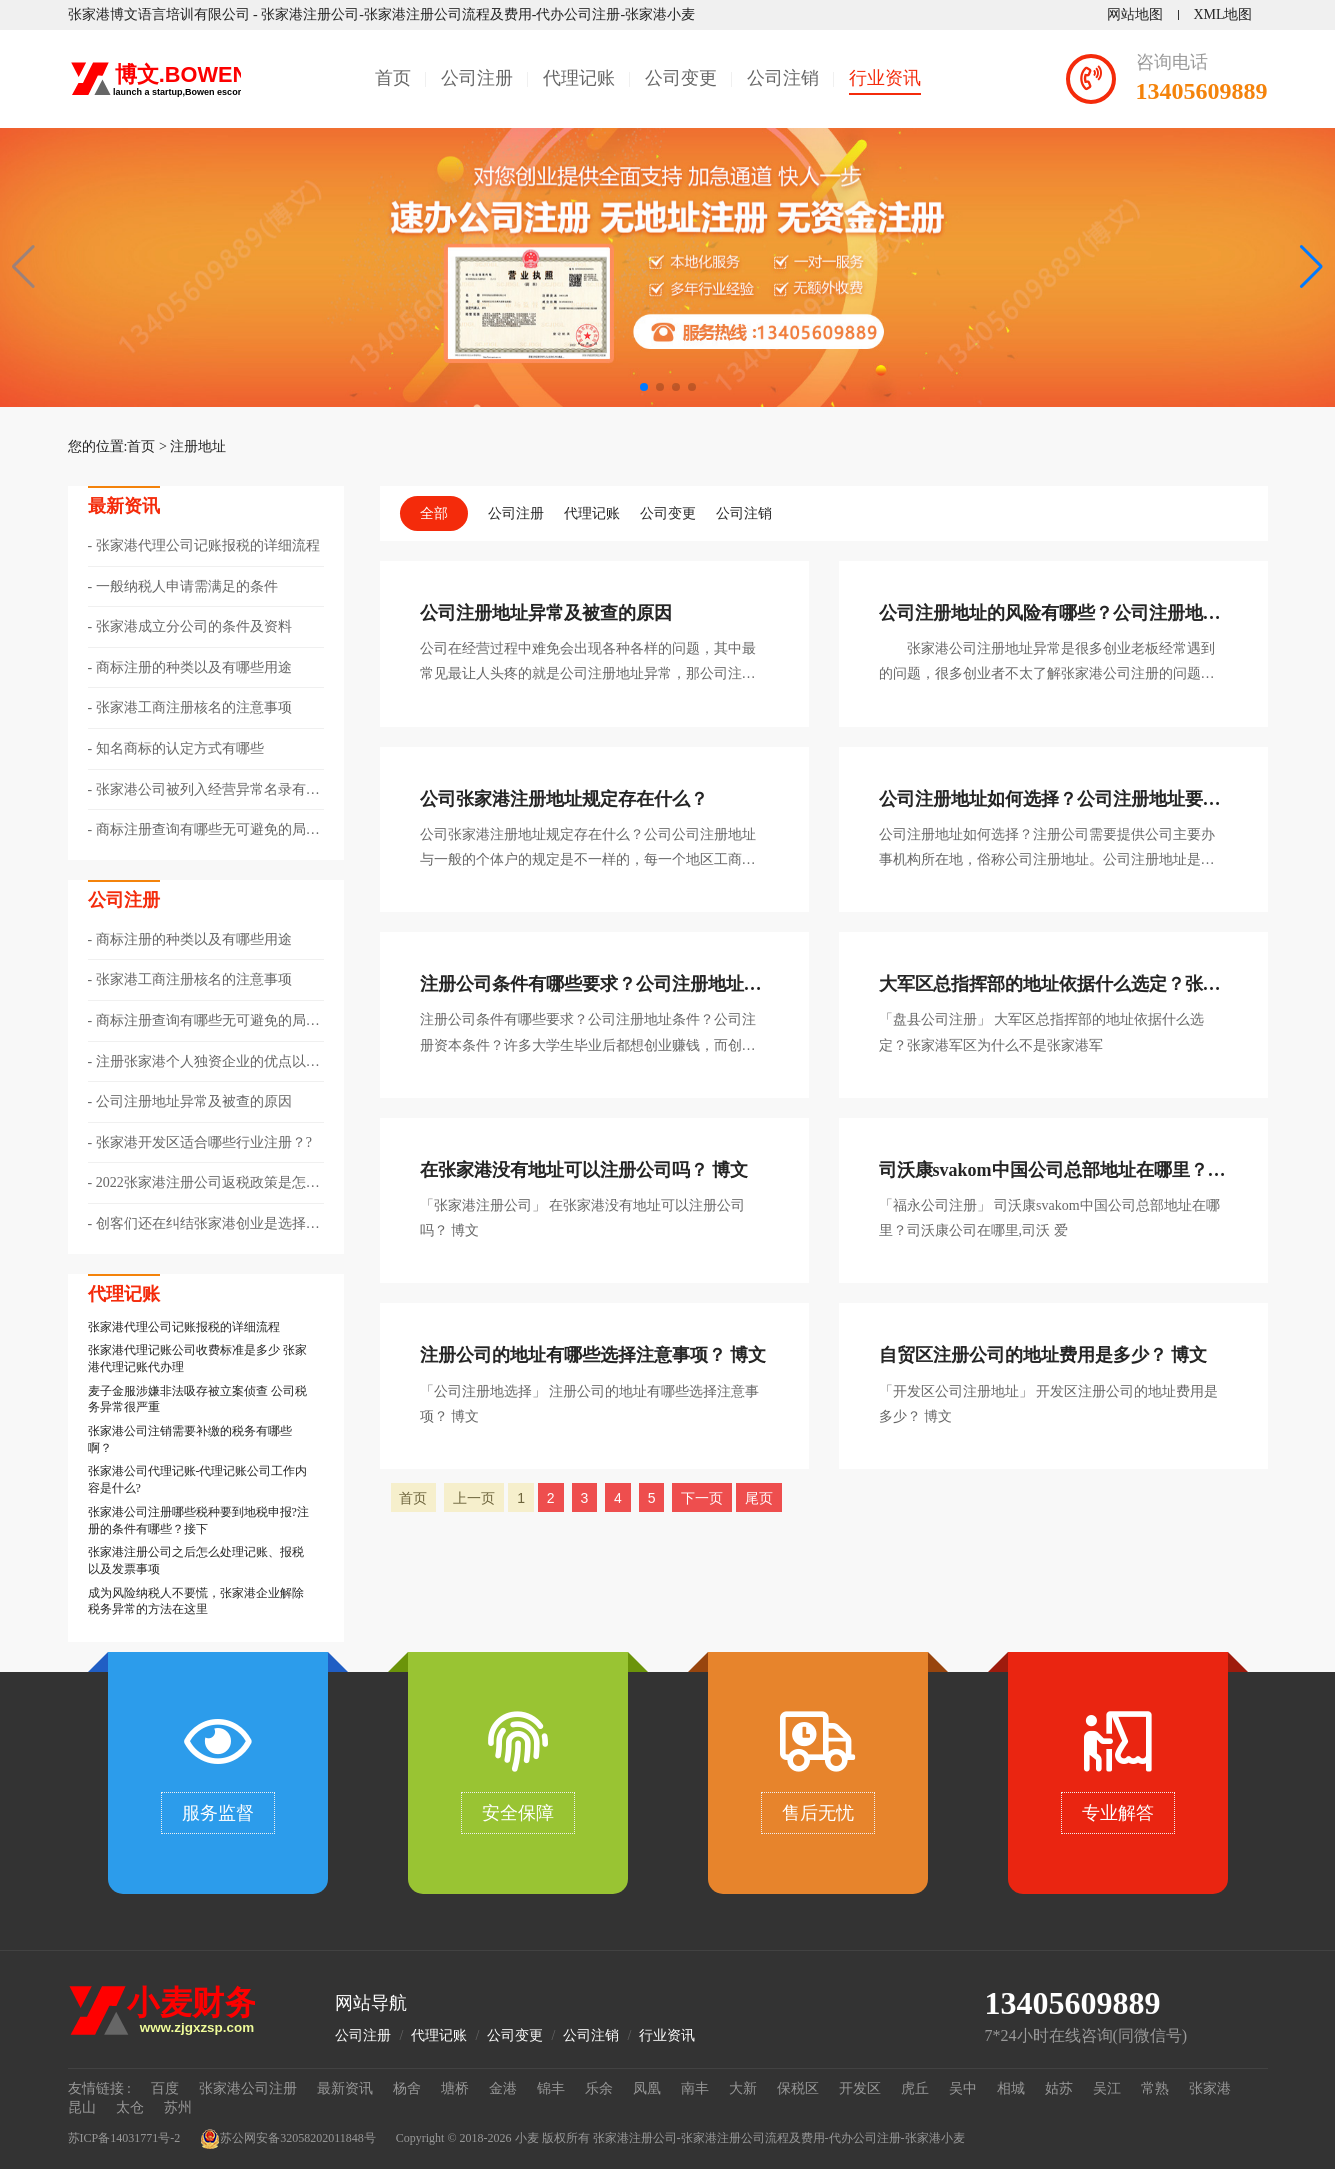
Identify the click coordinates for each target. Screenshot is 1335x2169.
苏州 (178, 2107)
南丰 (695, 2088)
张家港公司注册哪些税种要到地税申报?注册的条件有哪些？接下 (198, 1520)
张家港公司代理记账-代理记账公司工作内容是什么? (198, 1479)
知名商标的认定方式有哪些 (180, 748)
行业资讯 (885, 78)
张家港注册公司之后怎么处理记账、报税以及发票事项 (196, 1560)
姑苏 (1059, 2088)
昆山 (82, 2107)
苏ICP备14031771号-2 (124, 2138)
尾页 (759, 1498)
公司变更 (681, 78)
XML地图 (1222, 14)
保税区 (798, 2088)
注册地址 (198, 446)
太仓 (130, 2107)
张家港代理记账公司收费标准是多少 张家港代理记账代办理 (197, 1358)
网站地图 (1135, 14)
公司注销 (783, 78)
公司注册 (477, 78)
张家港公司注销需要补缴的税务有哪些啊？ (190, 1439)
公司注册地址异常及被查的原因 (194, 1101)
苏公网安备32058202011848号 (288, 2139)
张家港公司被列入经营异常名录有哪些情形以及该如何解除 (204, 791)
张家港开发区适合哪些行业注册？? (204, 1142)
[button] (1311, 267)
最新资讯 (345, 2088)
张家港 (1210, 2088)
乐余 (599, 2088)
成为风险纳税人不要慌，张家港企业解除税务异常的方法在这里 (196, 1601)
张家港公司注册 (248, 2088)
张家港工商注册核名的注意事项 (194, 707)
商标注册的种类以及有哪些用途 (194, 667)
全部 (434, 513)
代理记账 (579, 78)
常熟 (1155, 2088)
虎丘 (915, 2088)
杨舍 (407, 2088)
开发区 (860, 2088)
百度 (165, 2088)
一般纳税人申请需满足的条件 (187, 586)
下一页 (702, 1498)
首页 (393, 78)
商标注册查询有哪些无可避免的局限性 (204, 831)
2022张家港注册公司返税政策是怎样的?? (204, 1184)
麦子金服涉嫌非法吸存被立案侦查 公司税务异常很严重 (197, 1399)
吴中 (963, 2088)
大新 (743, 2088)
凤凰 (647, 2088)
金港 (503, 2088)
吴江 (1107, 2088)
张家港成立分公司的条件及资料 (194, 626)
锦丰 (551, 2088)
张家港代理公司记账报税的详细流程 (208, 545)
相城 (1011, 2088)
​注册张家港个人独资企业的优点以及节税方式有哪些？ (204, 1063)
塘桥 (455, 2088)
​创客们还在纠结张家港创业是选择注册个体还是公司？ (204, 1225)
